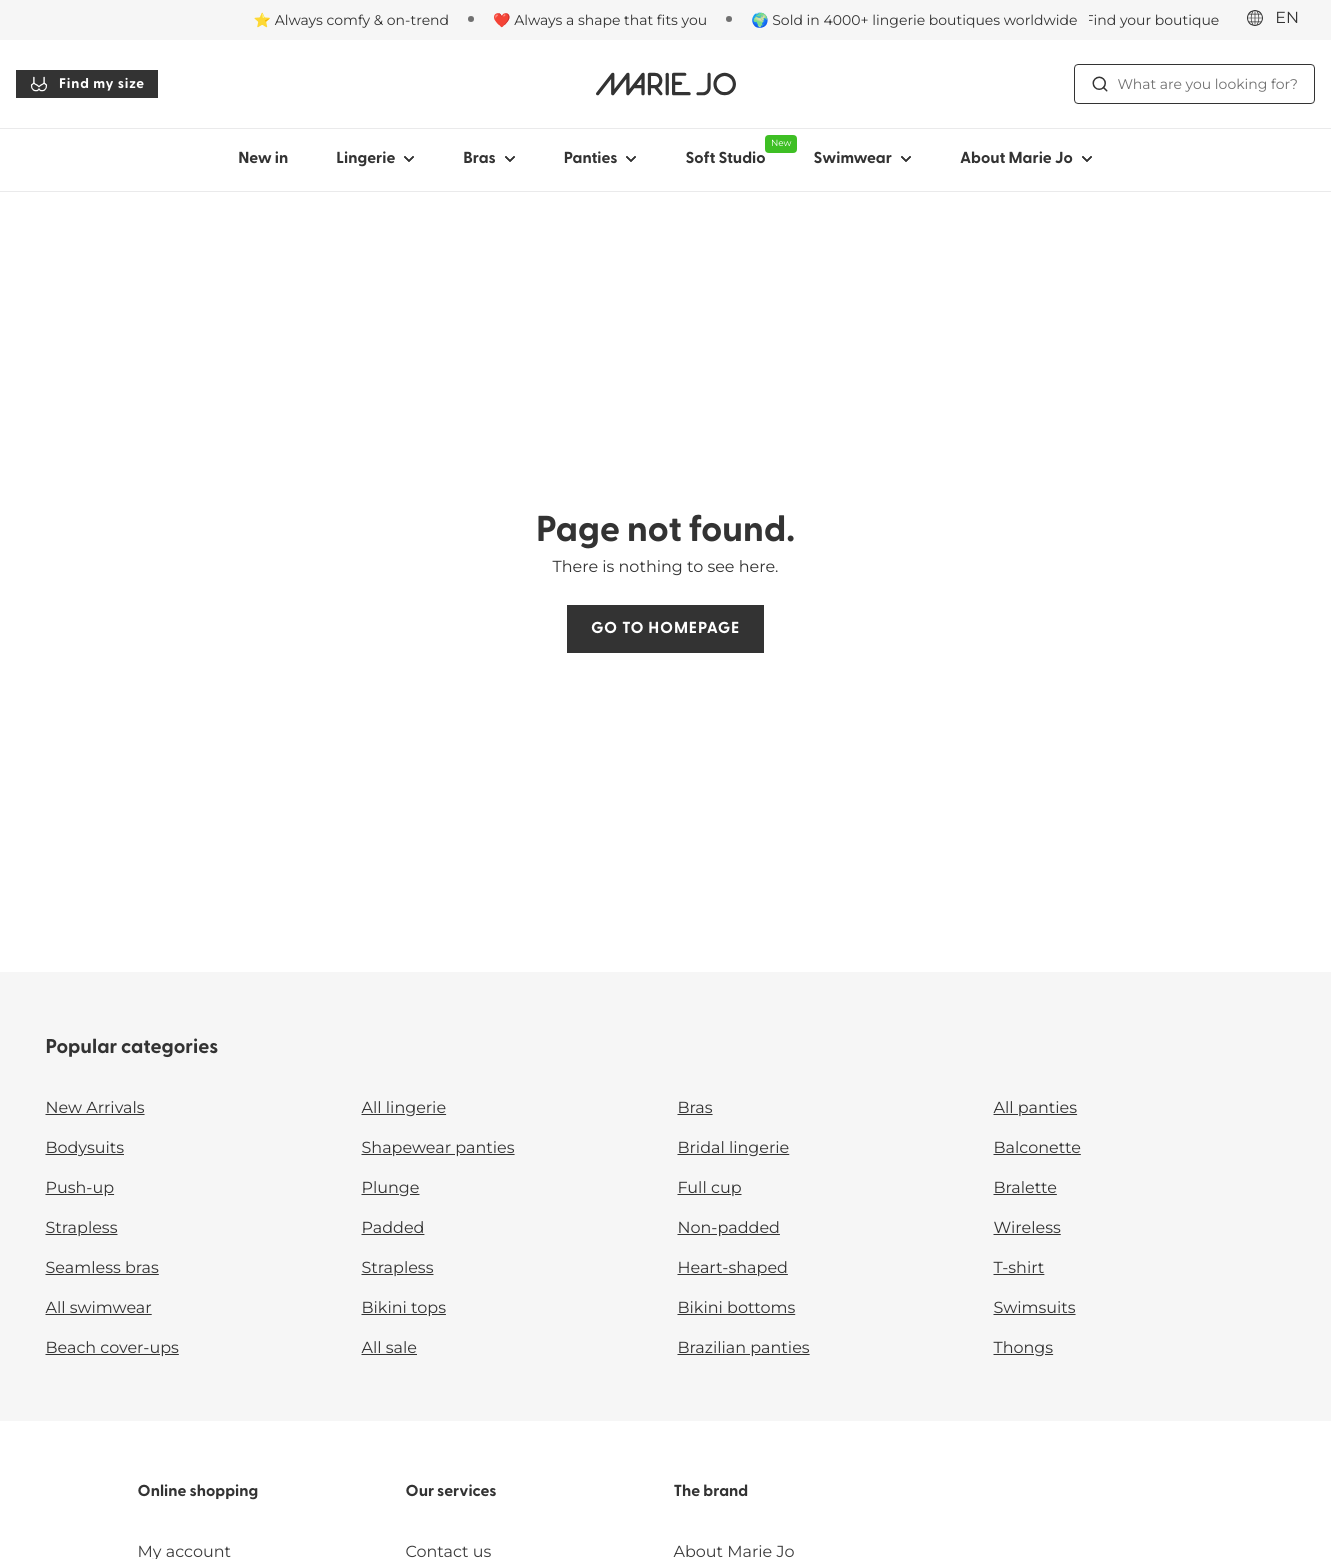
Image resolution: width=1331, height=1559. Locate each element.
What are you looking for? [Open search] (1194, 84)
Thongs (1024, 1348)
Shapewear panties (438, 1148)
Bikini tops (404, 1308)
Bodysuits (85, 1148)
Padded (393, 1228)
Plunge (391, 1188)
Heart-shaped (733, 1268)
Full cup (710, 1188)
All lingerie (404, 1108)
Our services (451, 1492)
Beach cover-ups (112, 1348)
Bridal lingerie (734, 1148)
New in (263, 159)
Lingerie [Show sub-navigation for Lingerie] (375, 159)
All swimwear (99, 1308)
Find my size (87, 84)
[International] (1279, 19)
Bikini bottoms (737, 1308)
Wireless (1027, 1228)
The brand (710, 1492)
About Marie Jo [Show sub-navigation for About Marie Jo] (1026, 159)
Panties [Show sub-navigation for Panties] (601, 159)
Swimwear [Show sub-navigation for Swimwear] (862, 159)
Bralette (1025, 1188)
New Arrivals (95, 1108)
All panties (1036, 1108)
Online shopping (198, 1492)
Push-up (80, 1188)
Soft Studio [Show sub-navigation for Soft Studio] (737, 151)
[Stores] (1142, 20)
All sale (390, 1348)
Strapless (82, 1228)
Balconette (1037, 1148)
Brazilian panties (744, 1348)
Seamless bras (102, 1268)
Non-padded (729, 1228)
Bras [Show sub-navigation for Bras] (489, 159)
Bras (695, 1108)
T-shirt (1019, 1268)
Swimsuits (1035, 1308)
